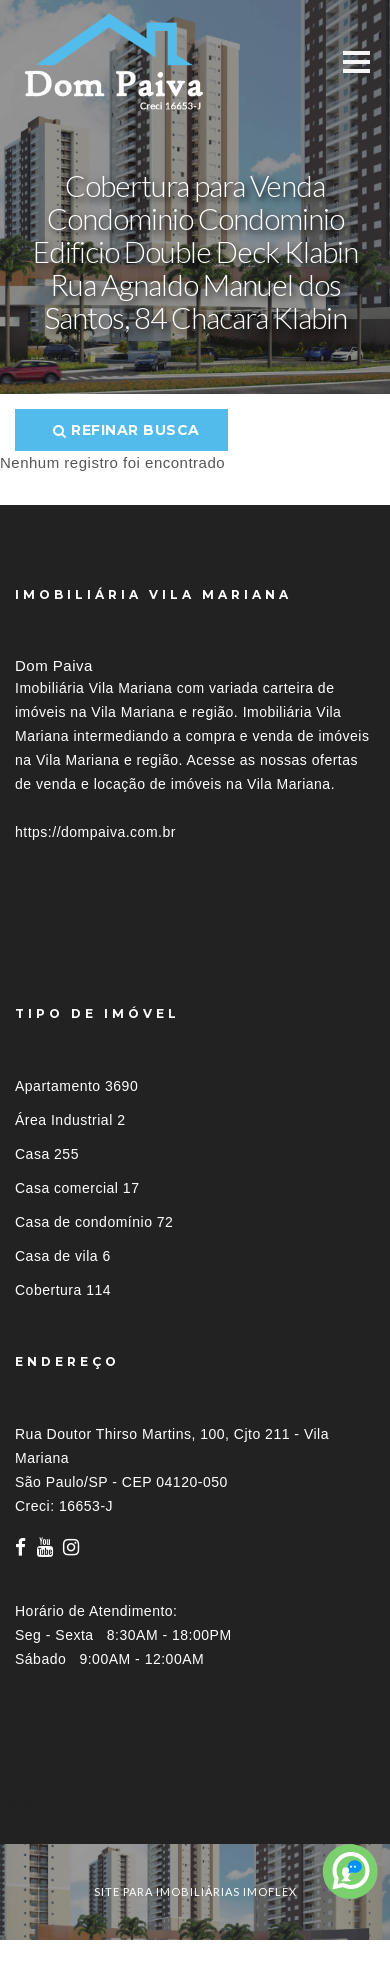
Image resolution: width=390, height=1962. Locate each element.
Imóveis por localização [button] (96, 1807)
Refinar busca (126, 430)
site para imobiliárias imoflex (195, 1891)
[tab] (195, 1807)
